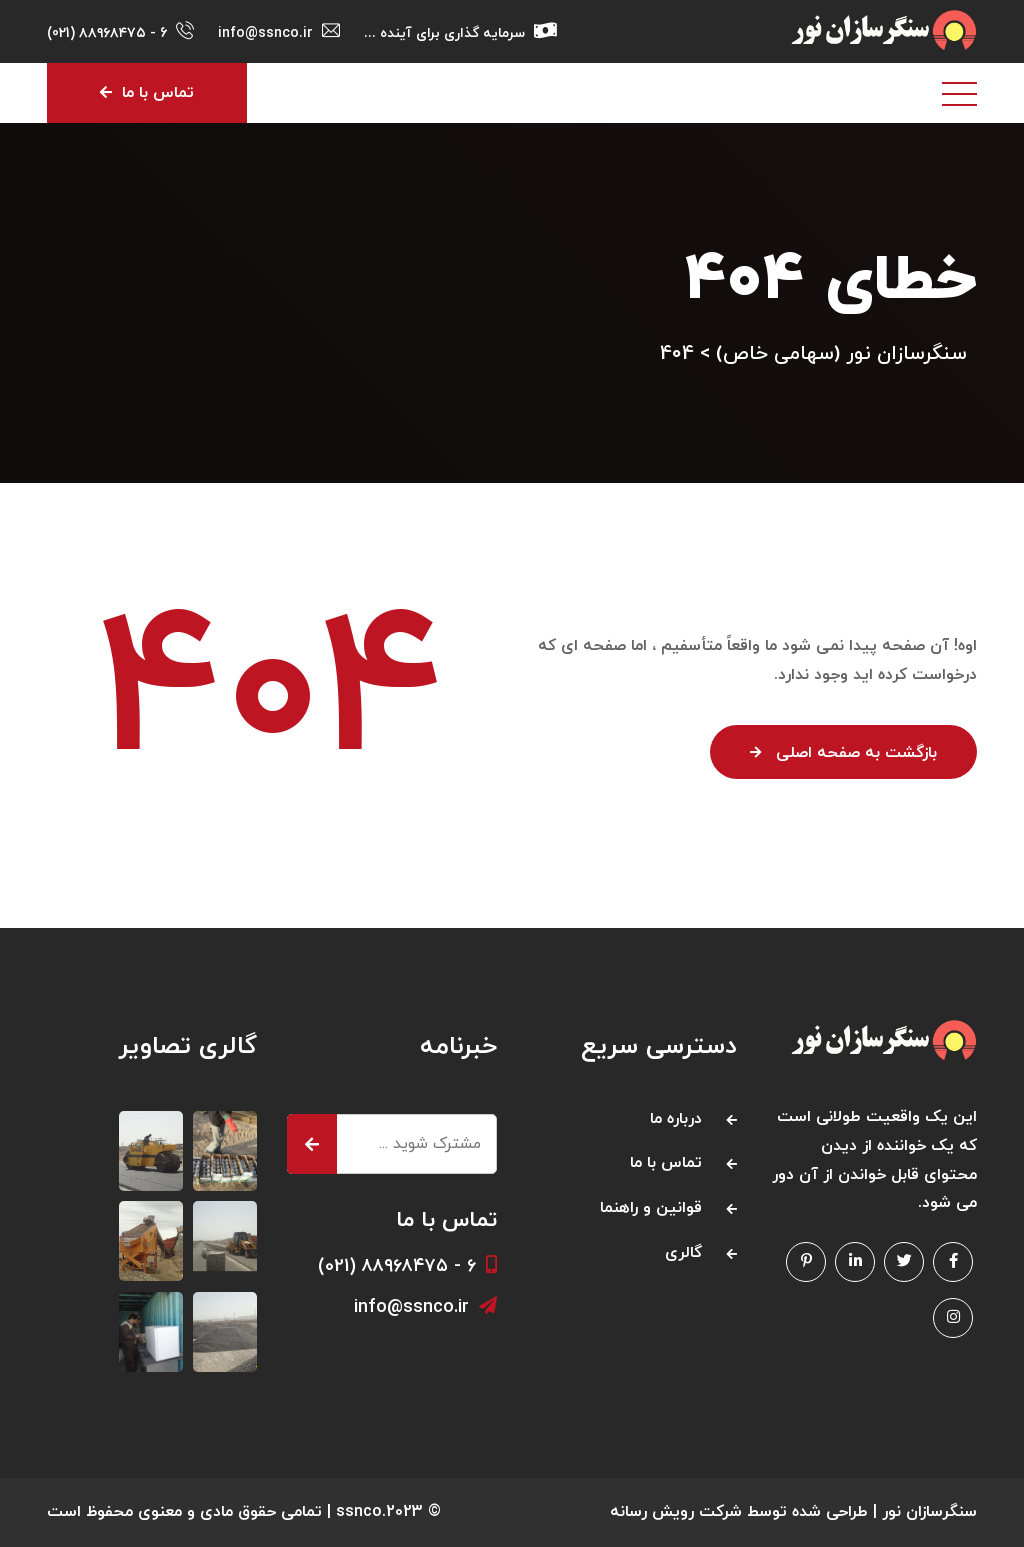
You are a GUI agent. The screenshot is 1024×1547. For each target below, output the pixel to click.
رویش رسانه (652, 1512)
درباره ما (676, 1119)
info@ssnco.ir (425, 1307)
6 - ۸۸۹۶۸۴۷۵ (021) (107, 33)
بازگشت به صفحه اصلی (843, 753)
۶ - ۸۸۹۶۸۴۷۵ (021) (407, 1266)
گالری (683, 1253)
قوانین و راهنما (651, 1208)
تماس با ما (147, 93)
